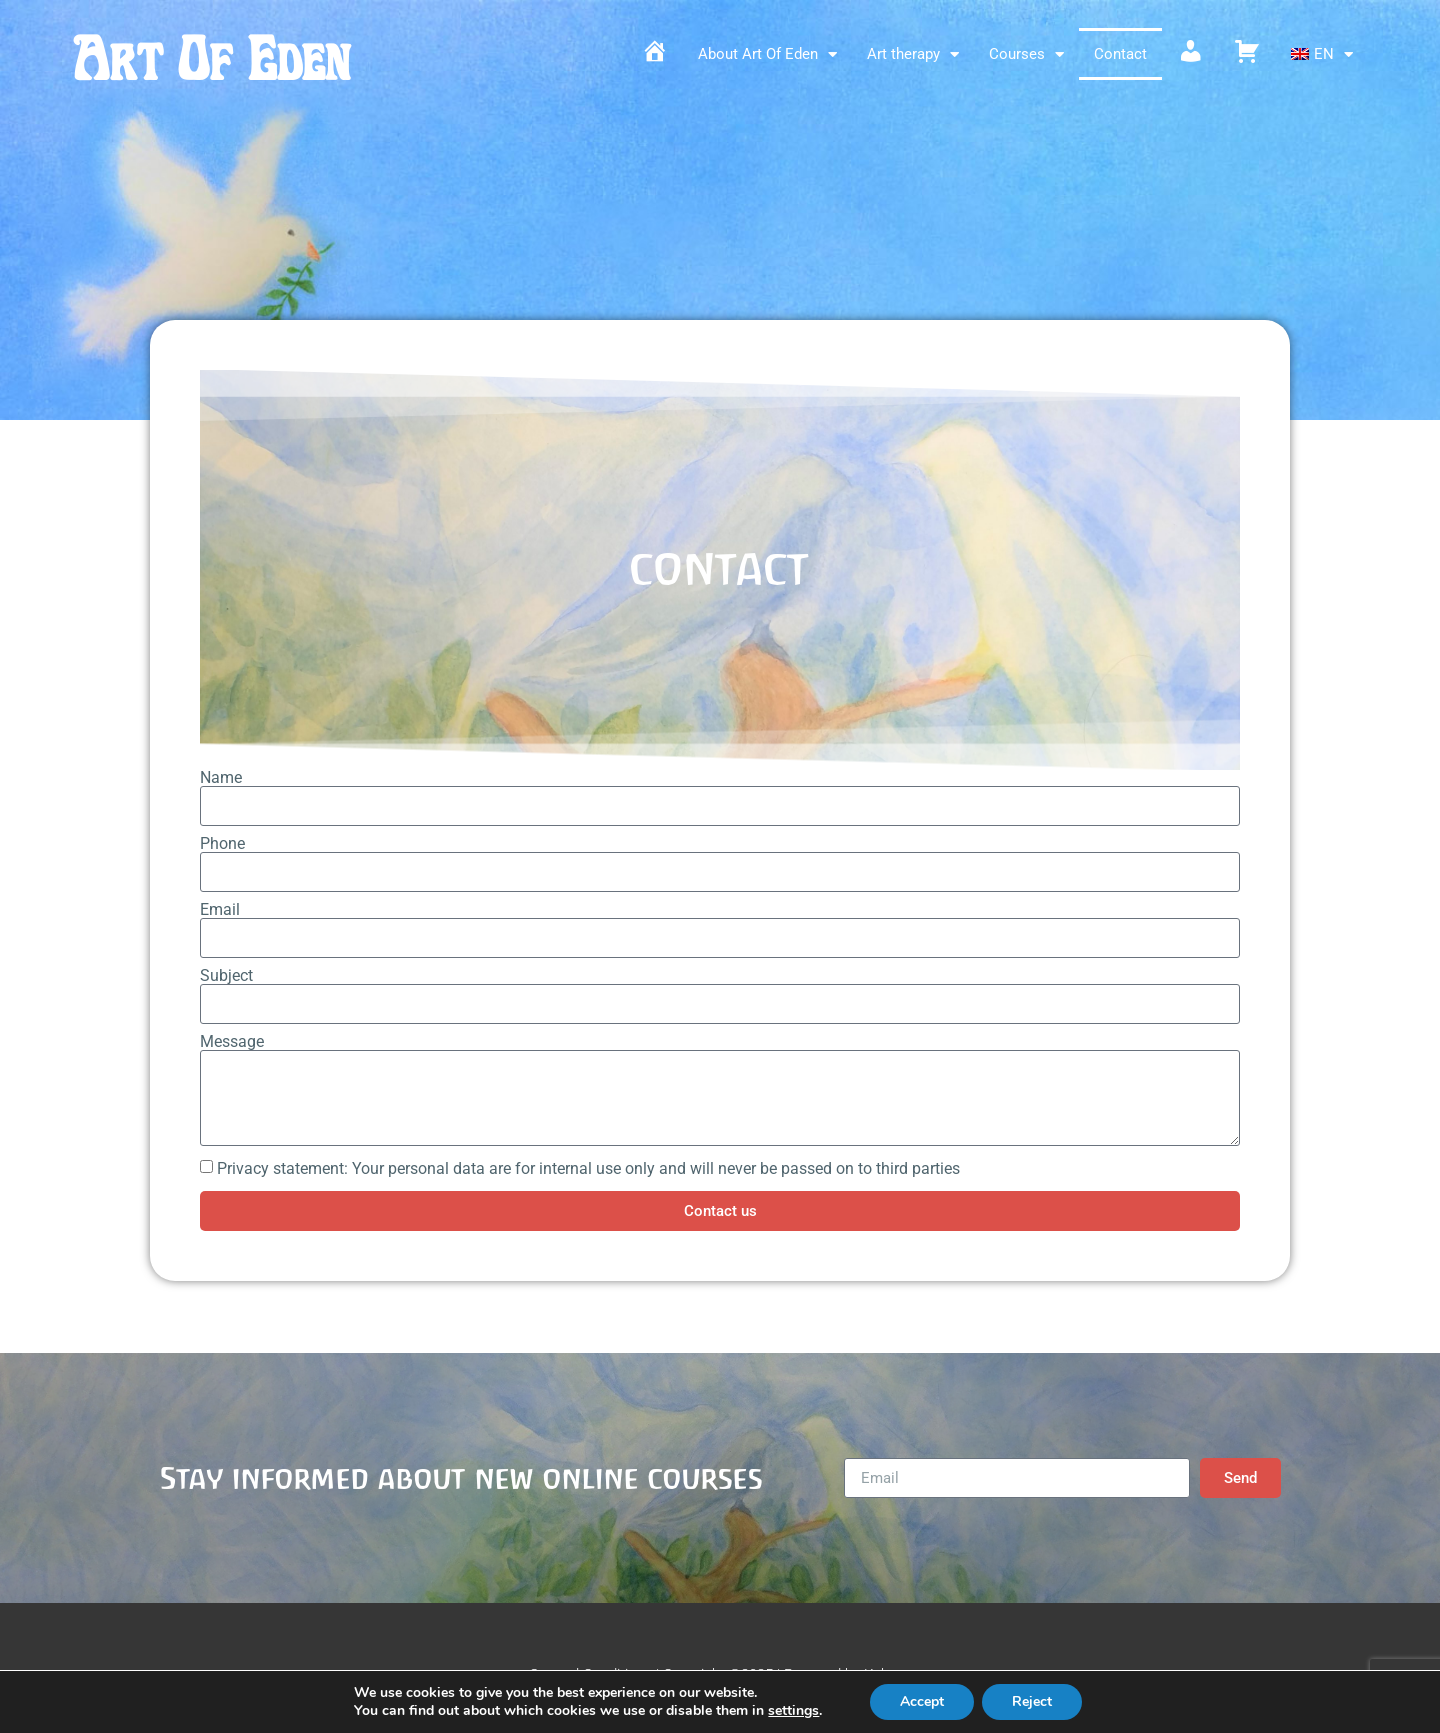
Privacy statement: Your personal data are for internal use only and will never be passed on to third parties (588, 1168)
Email (220, 910)
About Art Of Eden (767, 54)
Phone (222, 844)
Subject (226, 976)
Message (232, 1042)
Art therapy (913, 54)
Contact (1120, 54)
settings (793, 1711)
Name (221, 778)
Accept (922, 1701)
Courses (1026, 54)
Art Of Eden (211, 59)
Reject (1032, 1701)
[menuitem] (1322, 54)
